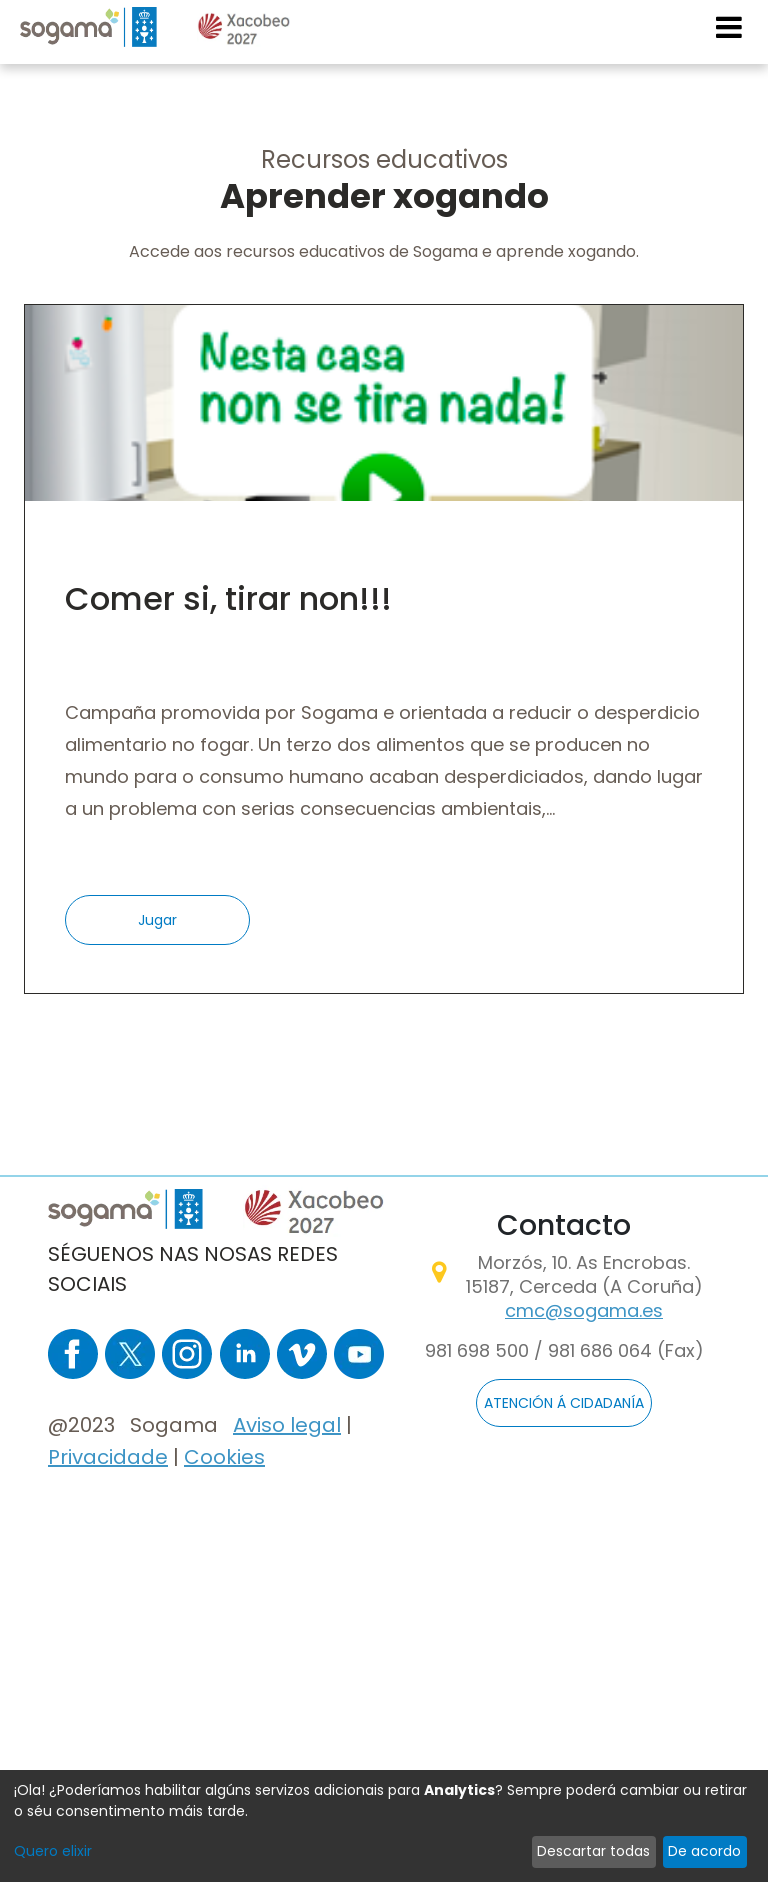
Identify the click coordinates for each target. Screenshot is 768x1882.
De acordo (704, 1851)
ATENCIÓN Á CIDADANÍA (564, 1403)
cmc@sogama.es (584, 1310)
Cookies (224, 1457)
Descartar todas (593, 1851)
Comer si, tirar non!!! (228, 598)
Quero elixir (53, 1851)
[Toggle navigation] (730, 27)
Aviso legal (287, 1425)
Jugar (157, 920)
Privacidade (108, 1457)
